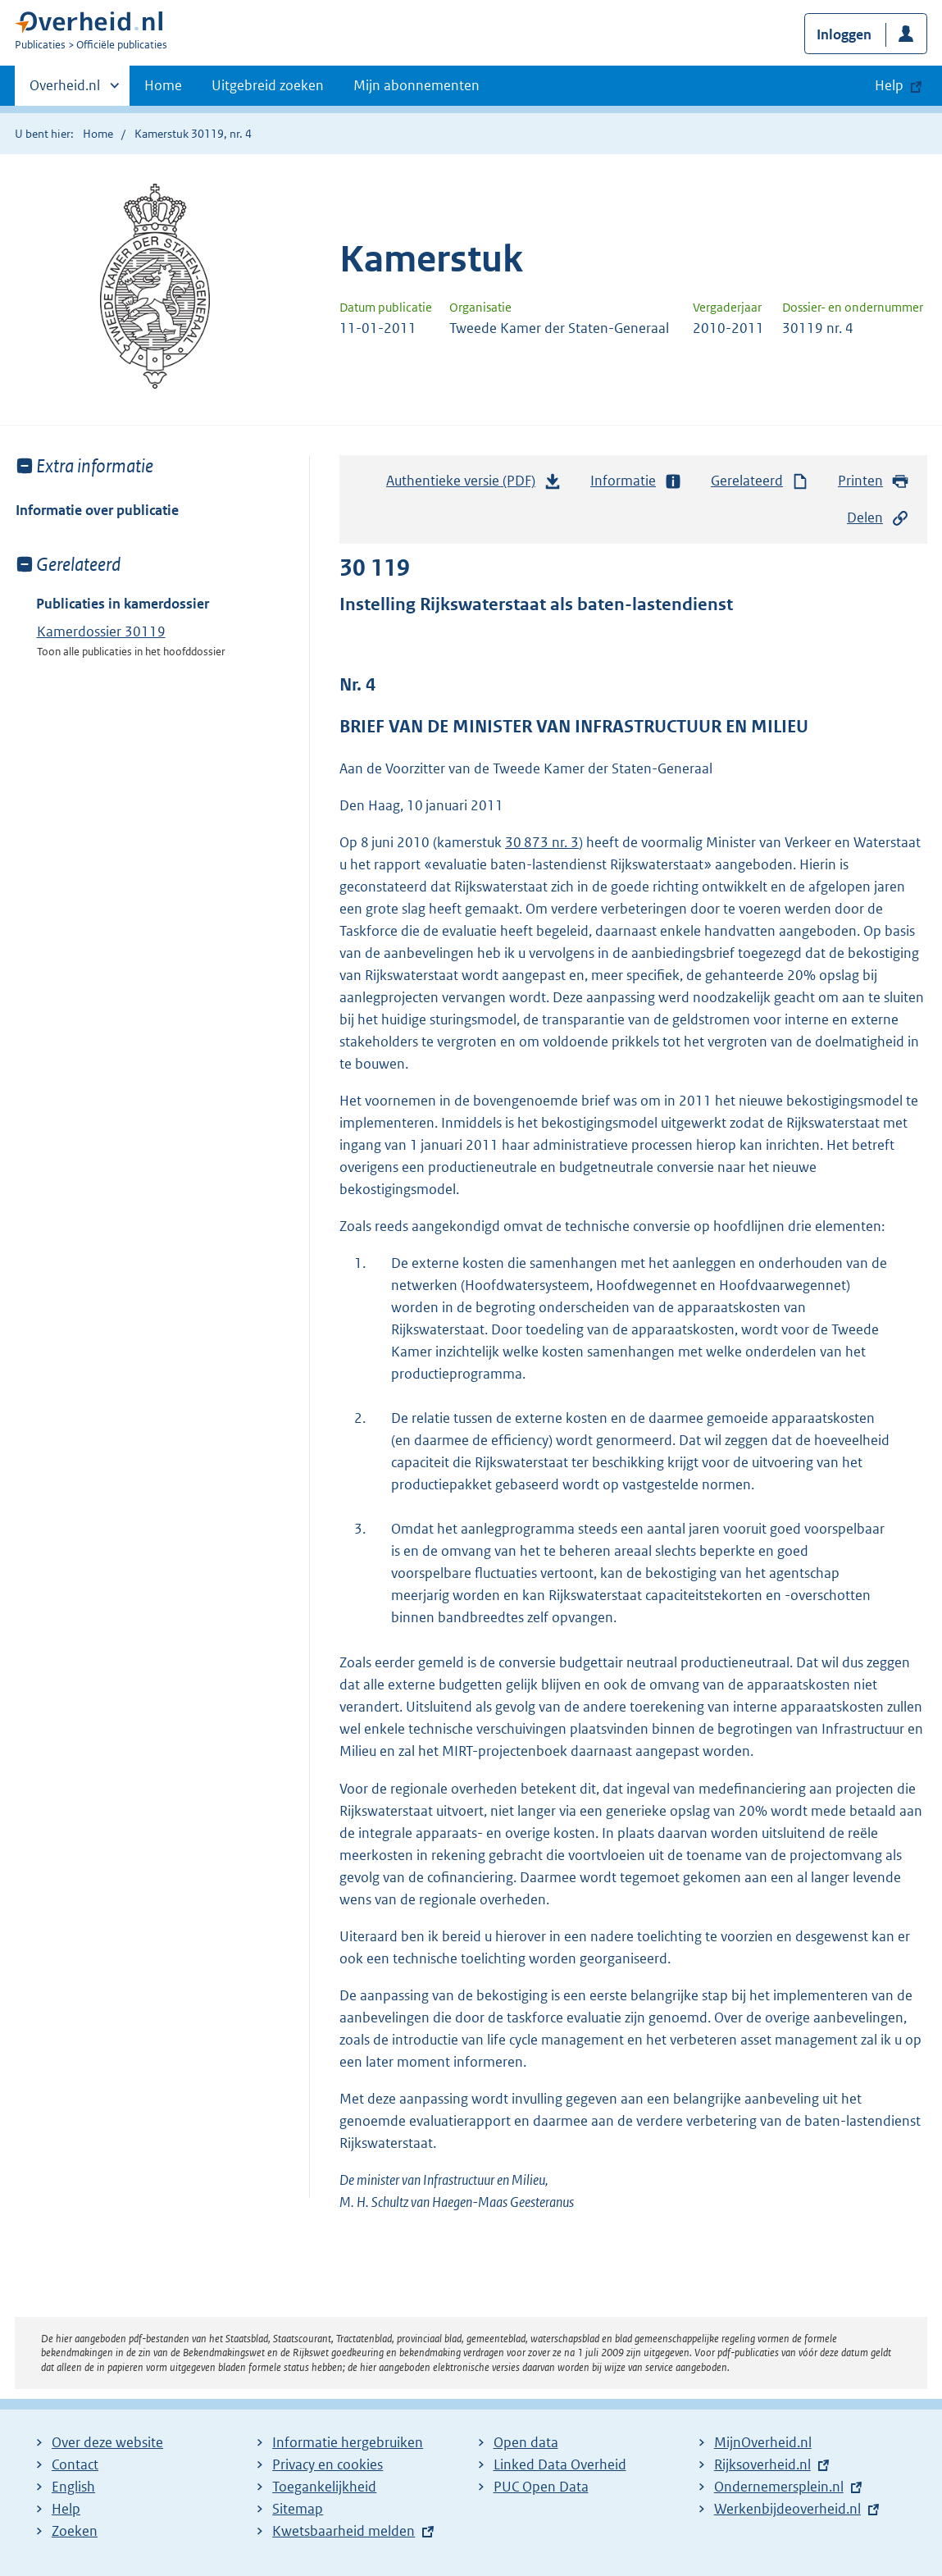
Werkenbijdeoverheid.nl (787, 2509)
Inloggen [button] (844, 34)
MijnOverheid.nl (763, 2442)
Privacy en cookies (327, 2464)
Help (66, 2509)
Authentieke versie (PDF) (474, 484)
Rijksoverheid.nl (762, 2464)
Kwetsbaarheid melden (343, 2531)
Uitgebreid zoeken (268, 85)
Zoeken (75, 2531)
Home (163, 85)
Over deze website (107, 2442)
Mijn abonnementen (416, 85)
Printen (873, 481)
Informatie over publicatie (97, 510)
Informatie (636, 481)
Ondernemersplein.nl (779, 2487)
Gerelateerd (760, 481)
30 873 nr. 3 (542, 842)
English (73, 2487)
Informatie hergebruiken (347, 2442)
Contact (75, 2464)
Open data (526, 2442)
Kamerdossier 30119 (101, 631)
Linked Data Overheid (560, 2464)
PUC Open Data (541, 2487)
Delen (878, 517)
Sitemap (297, 2509)
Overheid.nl (65, 90)
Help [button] (889, 85)
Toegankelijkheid (324, 2487)
